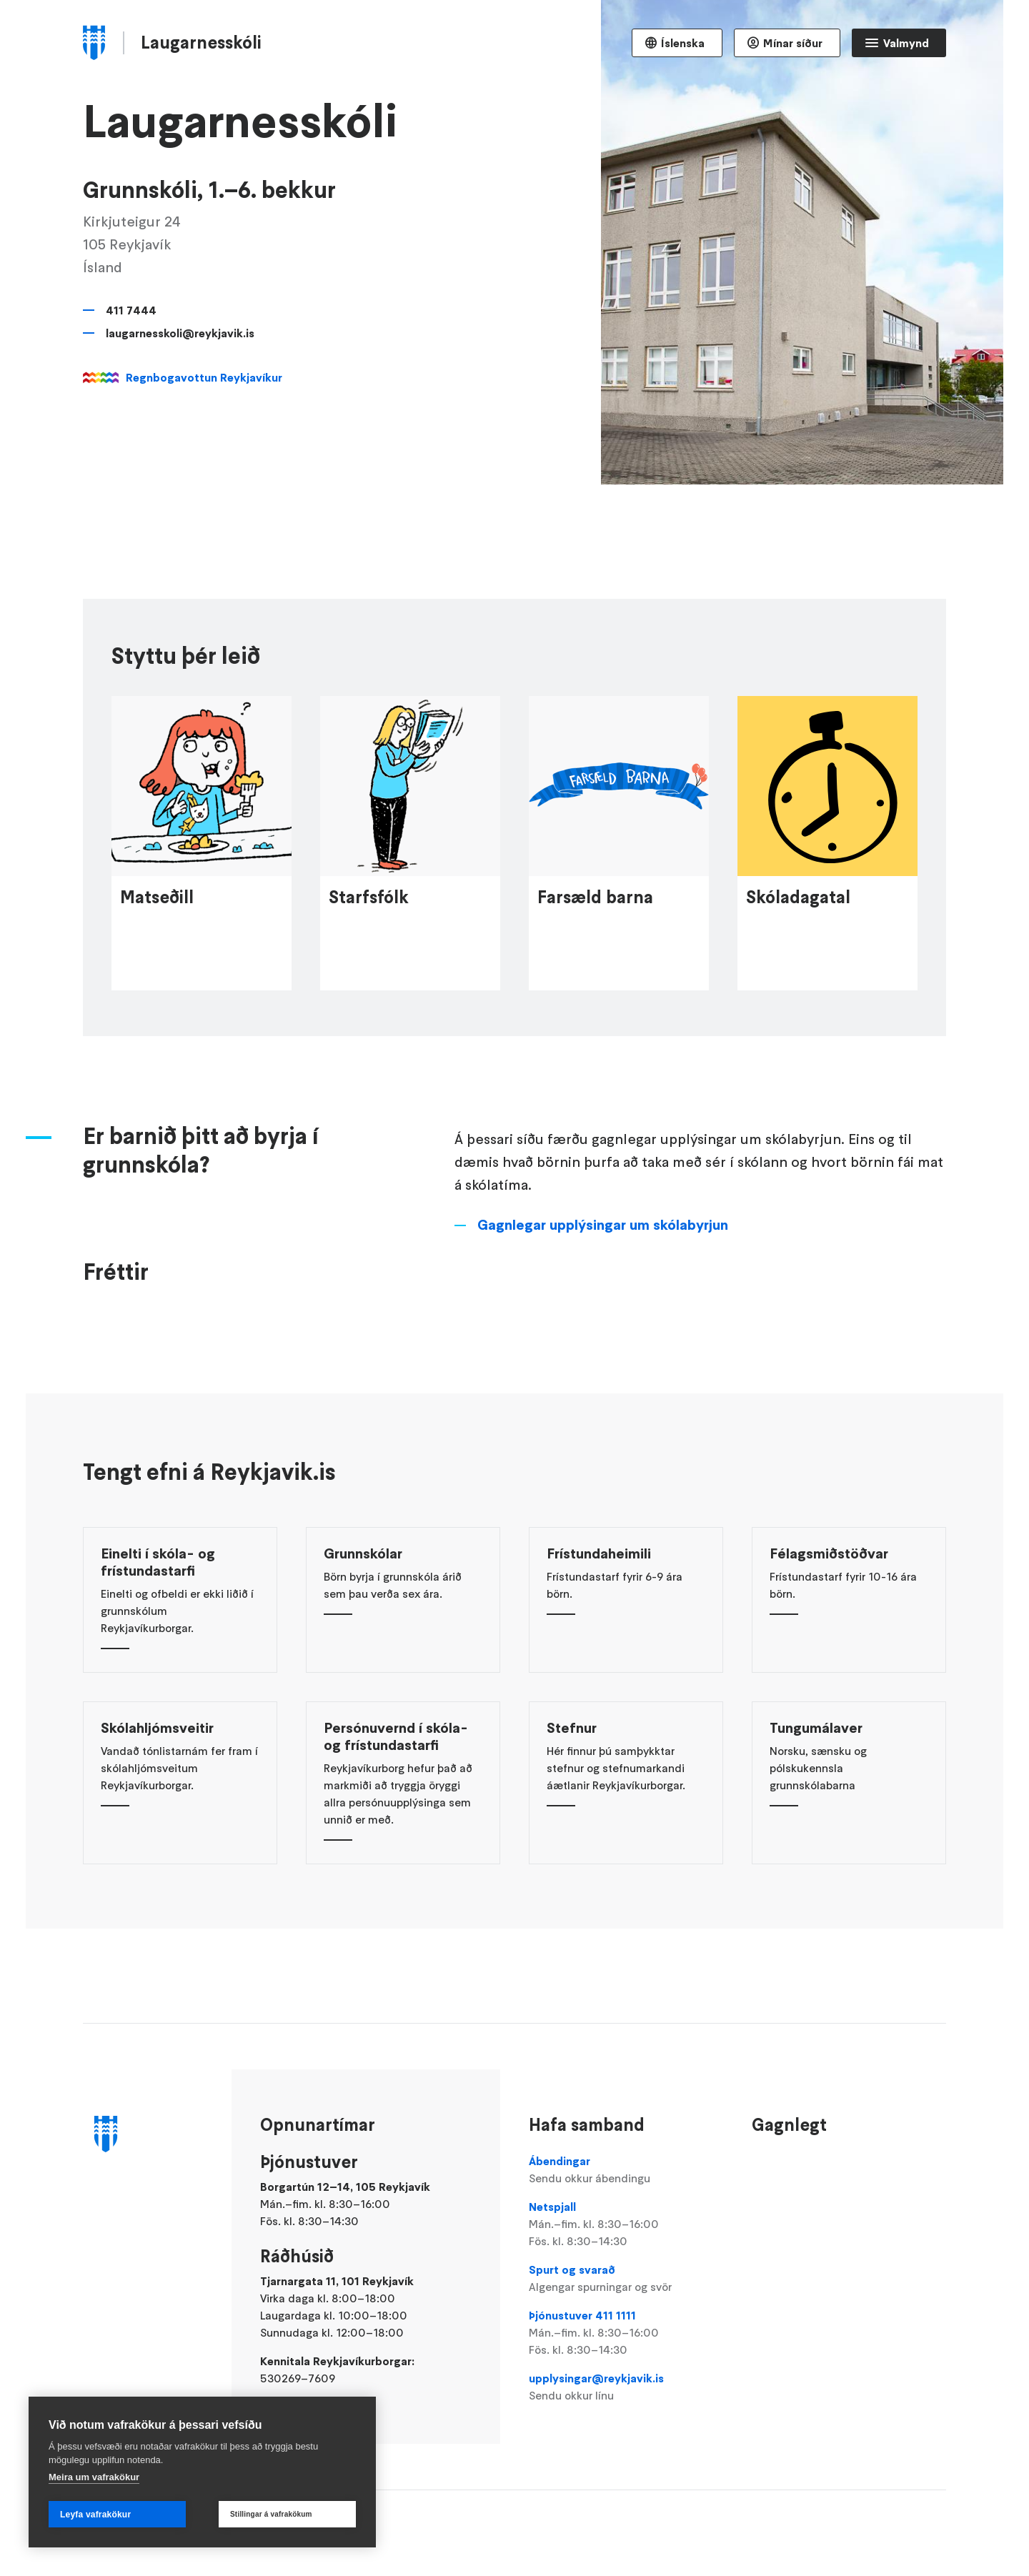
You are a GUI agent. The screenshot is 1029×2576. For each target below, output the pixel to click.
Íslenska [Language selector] (683, 43)
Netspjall (626, 2224)
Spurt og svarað (626, 2278)
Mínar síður (792, 43)
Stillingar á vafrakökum (271, 2514)
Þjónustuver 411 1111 (626, 2333)
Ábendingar (626, 2170)
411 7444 (131, 310)
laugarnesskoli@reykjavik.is (180, 333)
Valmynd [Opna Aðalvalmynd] (906, 43)
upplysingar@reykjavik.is (626, 2387)
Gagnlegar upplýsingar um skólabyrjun (602, 1325)
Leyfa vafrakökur (95, 2515)
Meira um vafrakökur (94, 2477)
